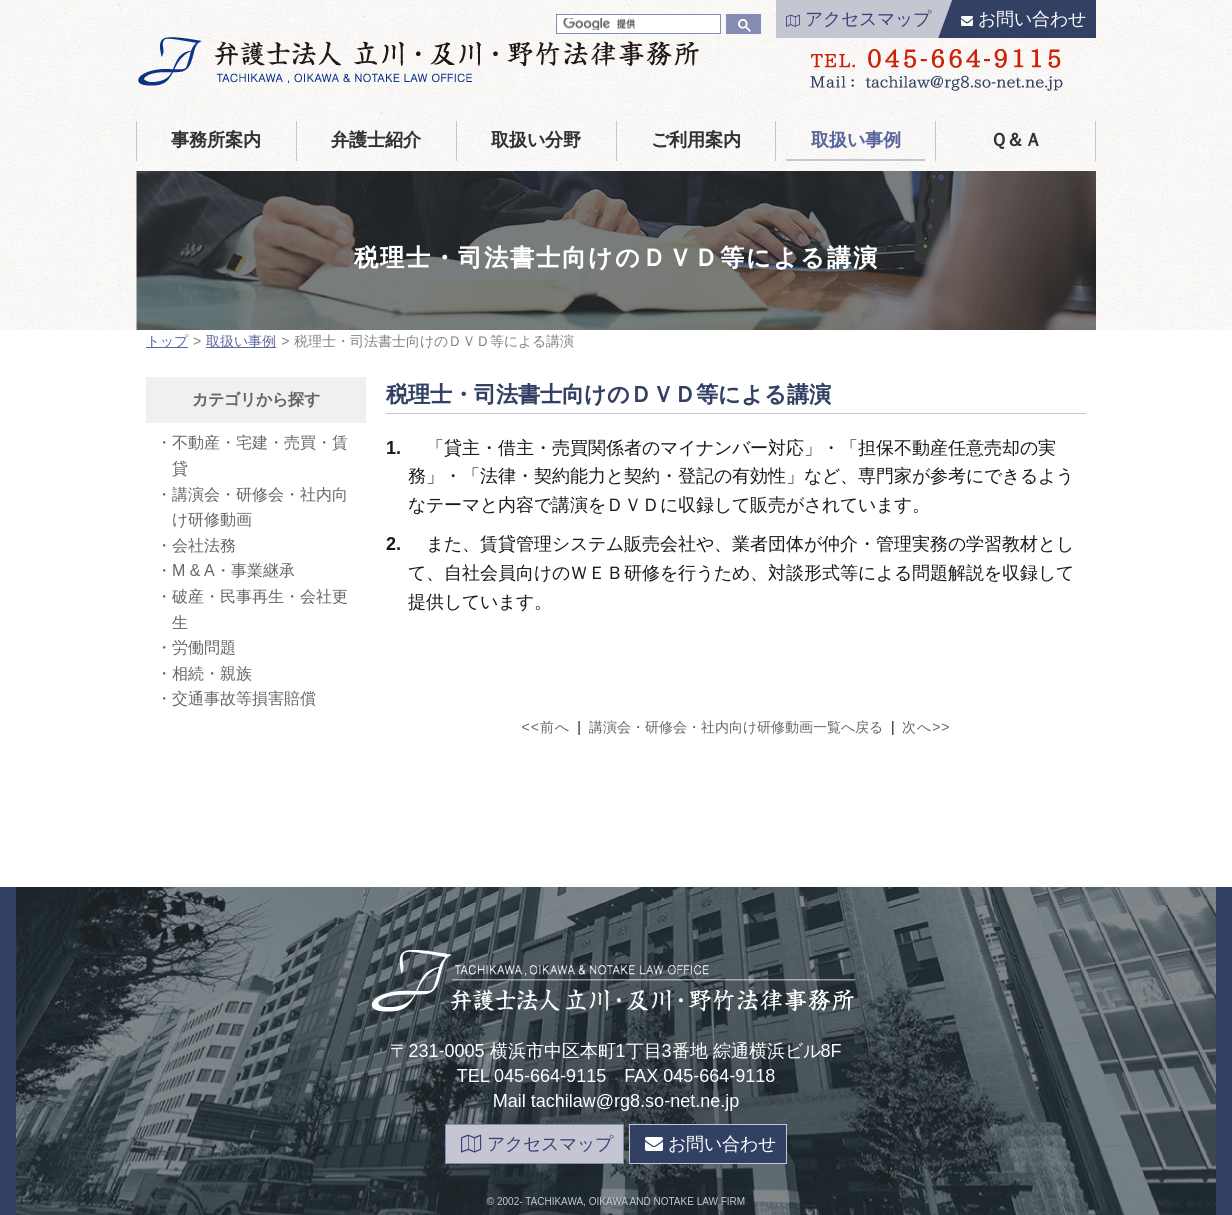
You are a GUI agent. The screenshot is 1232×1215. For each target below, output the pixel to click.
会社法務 (204, 545)
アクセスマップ (858, 19)
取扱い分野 (536, 140)
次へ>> (926, 727)
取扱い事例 (856, 140)
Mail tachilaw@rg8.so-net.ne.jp (616, 1101)
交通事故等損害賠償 (244, 698)
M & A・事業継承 (233, 570)
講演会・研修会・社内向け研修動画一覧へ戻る (736, 727)
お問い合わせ (1023, 19)
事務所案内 (216, 140)
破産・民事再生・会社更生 (260, 609)
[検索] (636, 24)
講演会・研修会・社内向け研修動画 (260, 507)
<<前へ (546, 727)
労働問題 (204, 647)
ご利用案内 (696, 140)
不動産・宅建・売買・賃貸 (260, 455)
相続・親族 (212, 673)
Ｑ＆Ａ (1016, 140)
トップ (167, 341)
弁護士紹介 (376, 140)
